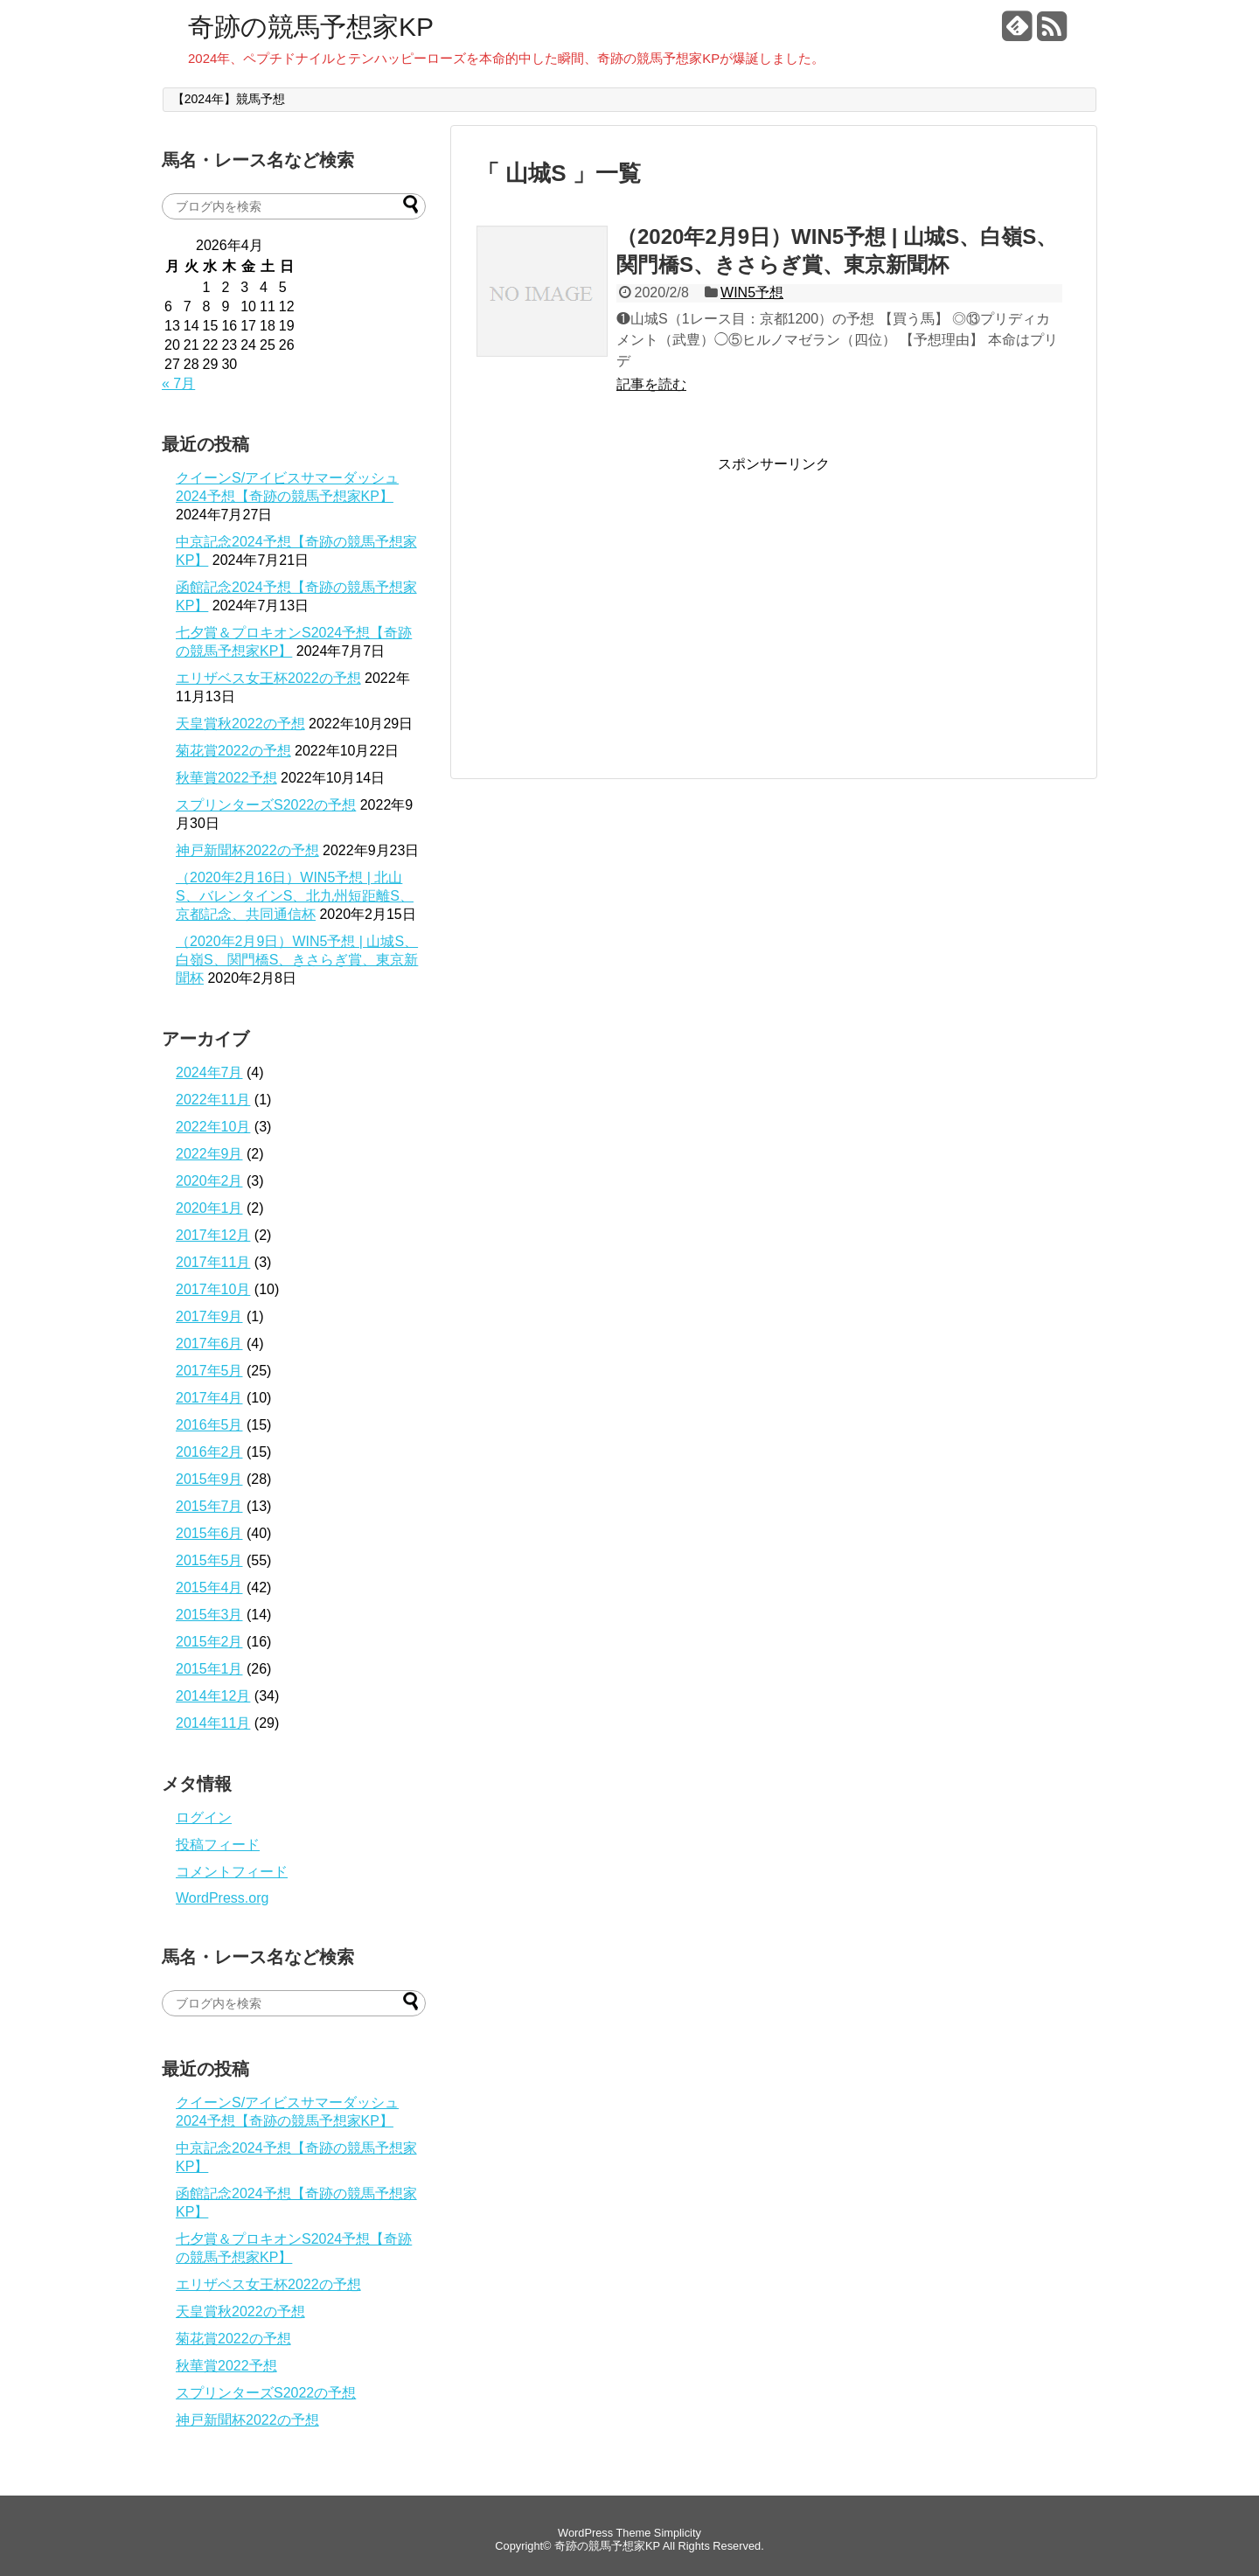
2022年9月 (209, 1153)
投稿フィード (218, 1844)
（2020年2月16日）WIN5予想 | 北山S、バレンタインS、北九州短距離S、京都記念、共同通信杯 (295, 896)
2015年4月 (209, 1587)
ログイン (204, 1817)
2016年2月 (209, 1452)
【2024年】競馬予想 (228, 99)
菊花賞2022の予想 (233, 750)
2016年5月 (209, 1424)
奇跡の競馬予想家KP (311, 27)
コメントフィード (232, 1871)
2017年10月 (213, 1289)
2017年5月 (209, 1370)
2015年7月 (209, 1506)
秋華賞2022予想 (226, 777)
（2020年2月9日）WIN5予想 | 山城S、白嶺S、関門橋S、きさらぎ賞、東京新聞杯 (297, 959)
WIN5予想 (751, 292)
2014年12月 (213, 1695)
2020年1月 (209, 1208)
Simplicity (677, 2532)
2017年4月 (209, 1397)
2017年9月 (209, 1316)
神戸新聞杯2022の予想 (247, 850)
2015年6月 (209, 1533)
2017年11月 (213, 1262)
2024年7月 (209, 1072)
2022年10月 (213, 1126)
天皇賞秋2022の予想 (240, 723)
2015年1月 (209, 1668)
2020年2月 (209, 1180)
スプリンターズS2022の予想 (266, 804)
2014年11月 (213, 1723)
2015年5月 (209, 1560)
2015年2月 (209, 1641)
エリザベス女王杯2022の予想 (268, 678)
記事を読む (651, 384)
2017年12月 (213, 1235)
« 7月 (178, 383)
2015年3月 (209, 1614)
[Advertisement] (623, 596)
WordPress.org (222, 1897)
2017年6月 (209, 1343)
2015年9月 (209, 1479)
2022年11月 (213, 1099)
